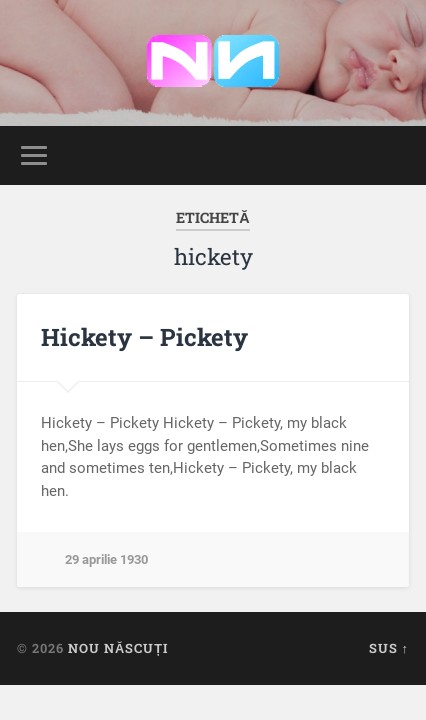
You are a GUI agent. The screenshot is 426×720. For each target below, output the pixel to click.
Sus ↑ (389, 648)
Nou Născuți (118, 648)
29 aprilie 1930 (106, 559)
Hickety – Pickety (144, 337)
